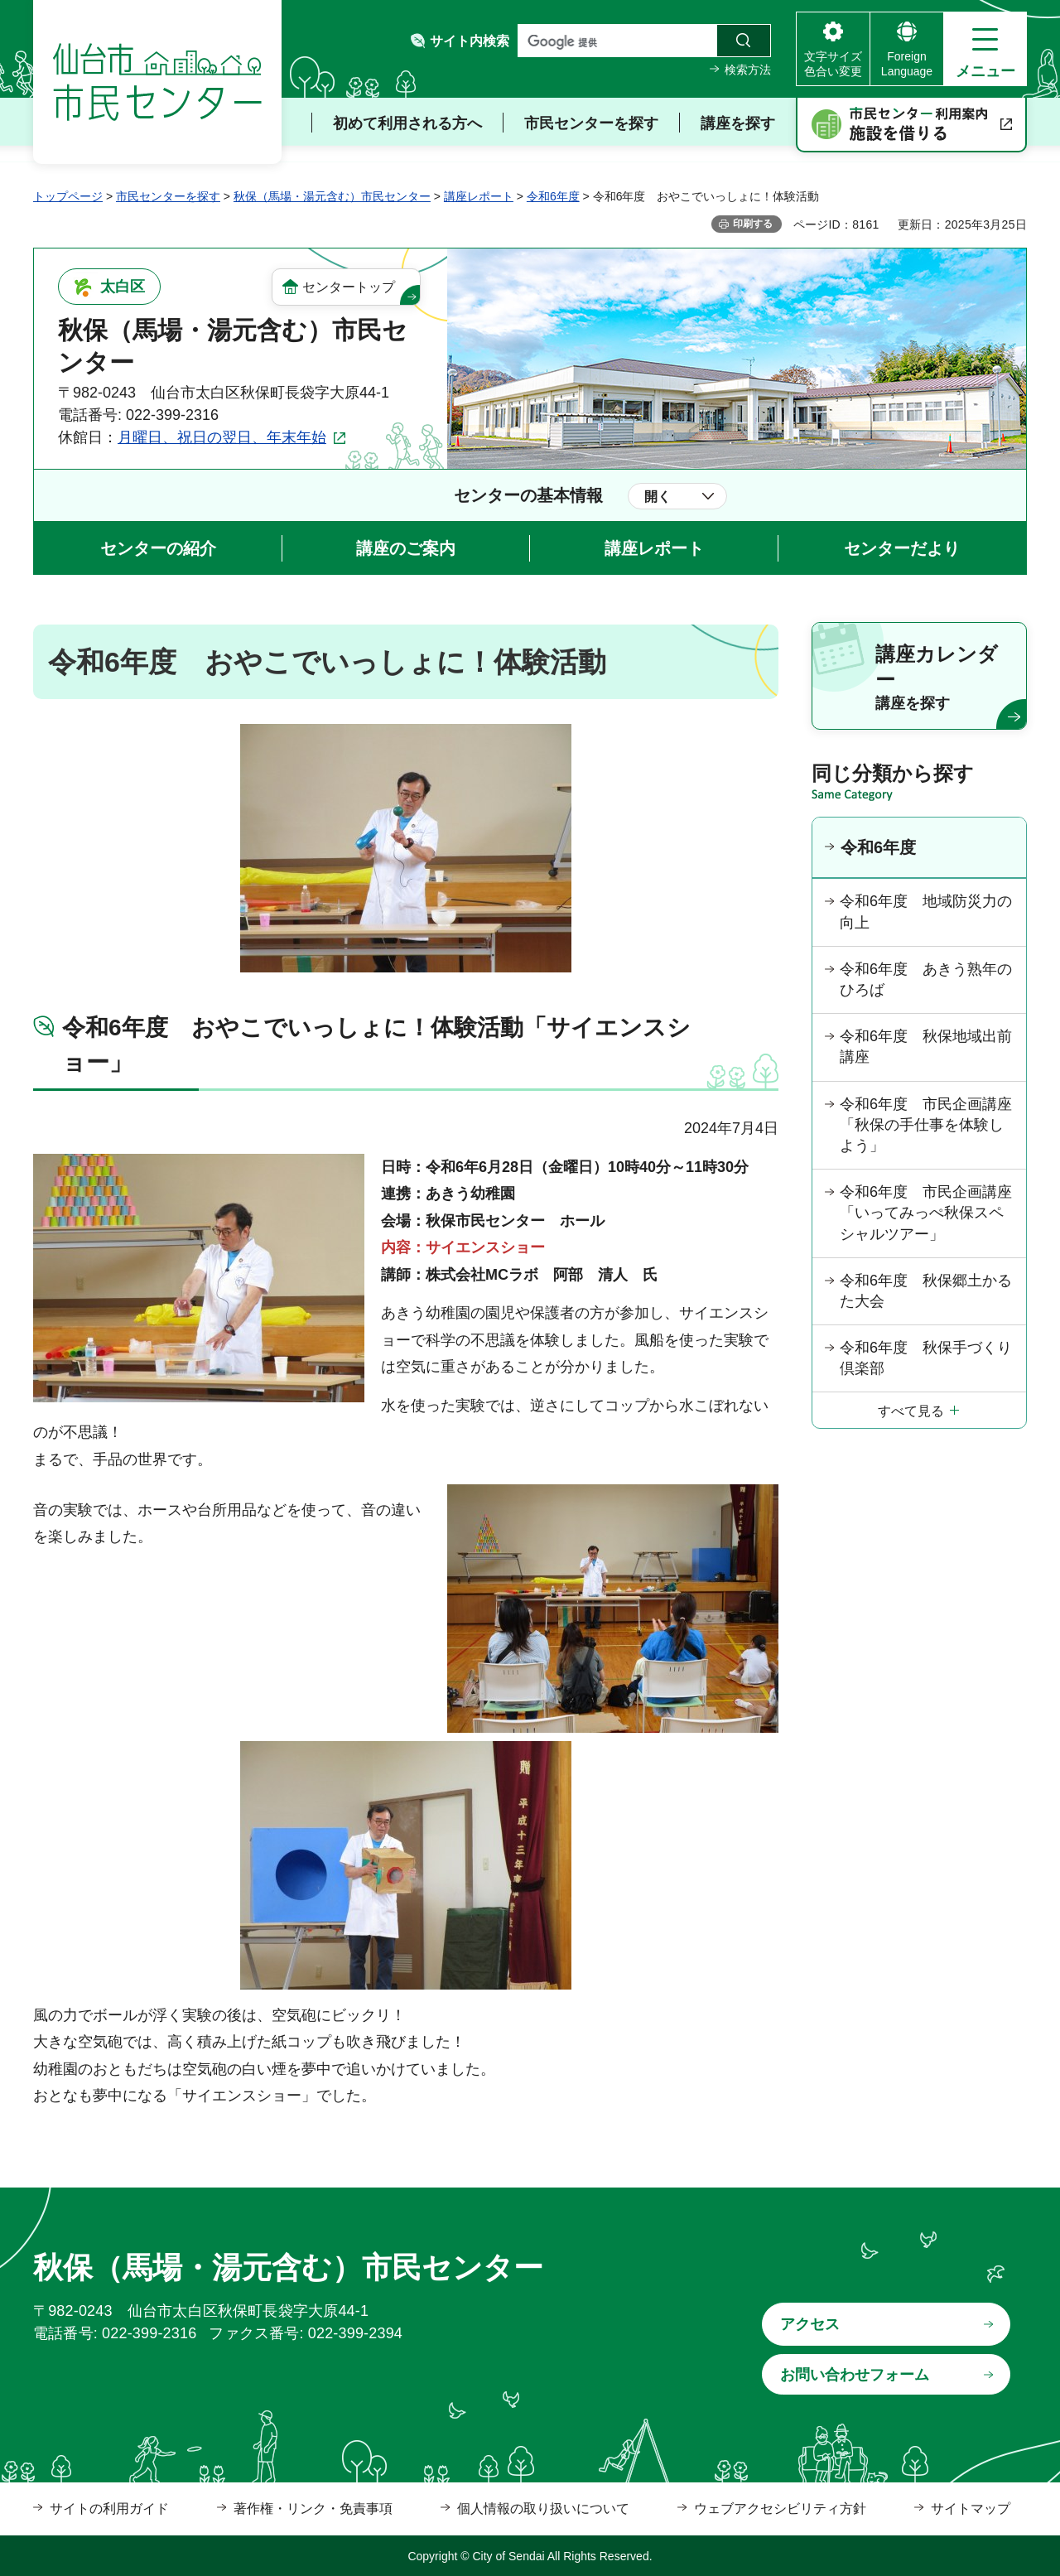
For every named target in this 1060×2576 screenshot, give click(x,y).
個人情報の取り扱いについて (543, 2508)
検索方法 (748, 69)
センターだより (902, 548)
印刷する (753, 223)
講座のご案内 (405, 548)
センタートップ (348, 287)
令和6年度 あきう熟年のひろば (926, 979)
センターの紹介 (158, 548)
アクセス (810, 2324)
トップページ (68, 196)
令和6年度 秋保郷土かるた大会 (926, 1291)
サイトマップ (970, 2508)
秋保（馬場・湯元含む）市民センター (332, 196)
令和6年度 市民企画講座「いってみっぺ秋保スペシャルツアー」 (926, 1213)
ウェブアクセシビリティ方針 (780, 2508)
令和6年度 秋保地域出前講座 (926, 1046)
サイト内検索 (469, 41)
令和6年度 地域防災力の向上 (926, 911)
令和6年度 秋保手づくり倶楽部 (926, 1358)
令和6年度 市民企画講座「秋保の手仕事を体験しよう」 (926, 1125)
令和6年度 (553, 196)
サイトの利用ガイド (109, 2508)
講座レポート (478, 196)
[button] (985, 48)
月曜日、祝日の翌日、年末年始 (222, 437)
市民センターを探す (168, 196)
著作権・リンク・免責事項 (313, 2508)
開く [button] (657, 497)
